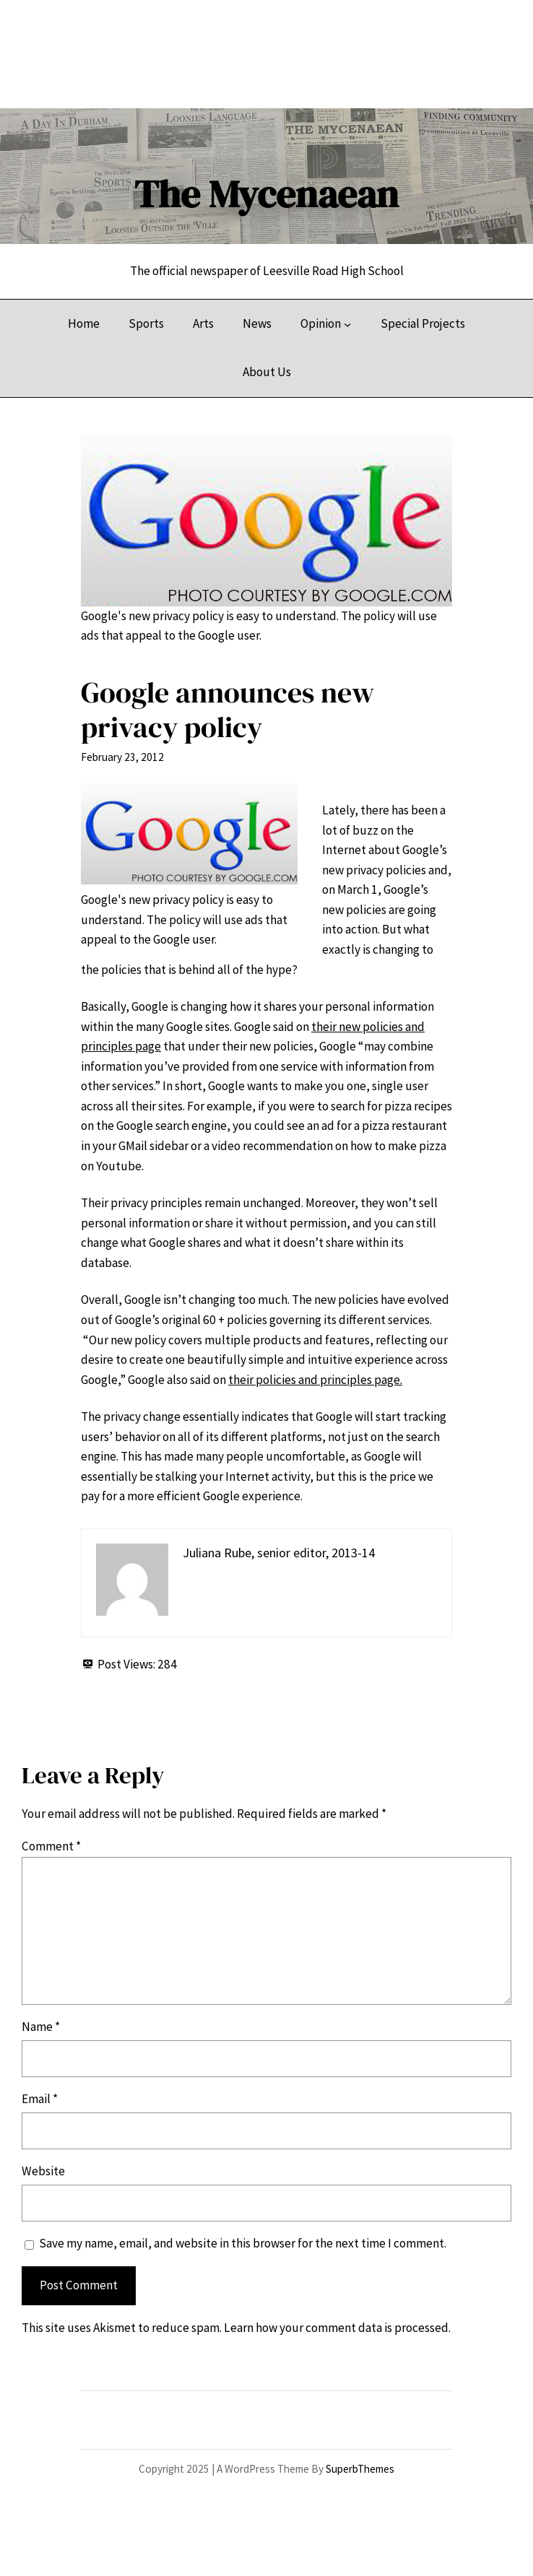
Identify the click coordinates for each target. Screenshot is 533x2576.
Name (41, 2027)
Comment (51, 1846)
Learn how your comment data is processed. (337, 2328)
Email (40, 2099)
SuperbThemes (360, 2469)
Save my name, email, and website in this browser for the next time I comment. (242, 2243)
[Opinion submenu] (347, 323)
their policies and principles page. (315, 1380)
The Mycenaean (266, 193)
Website (43, 2171)
